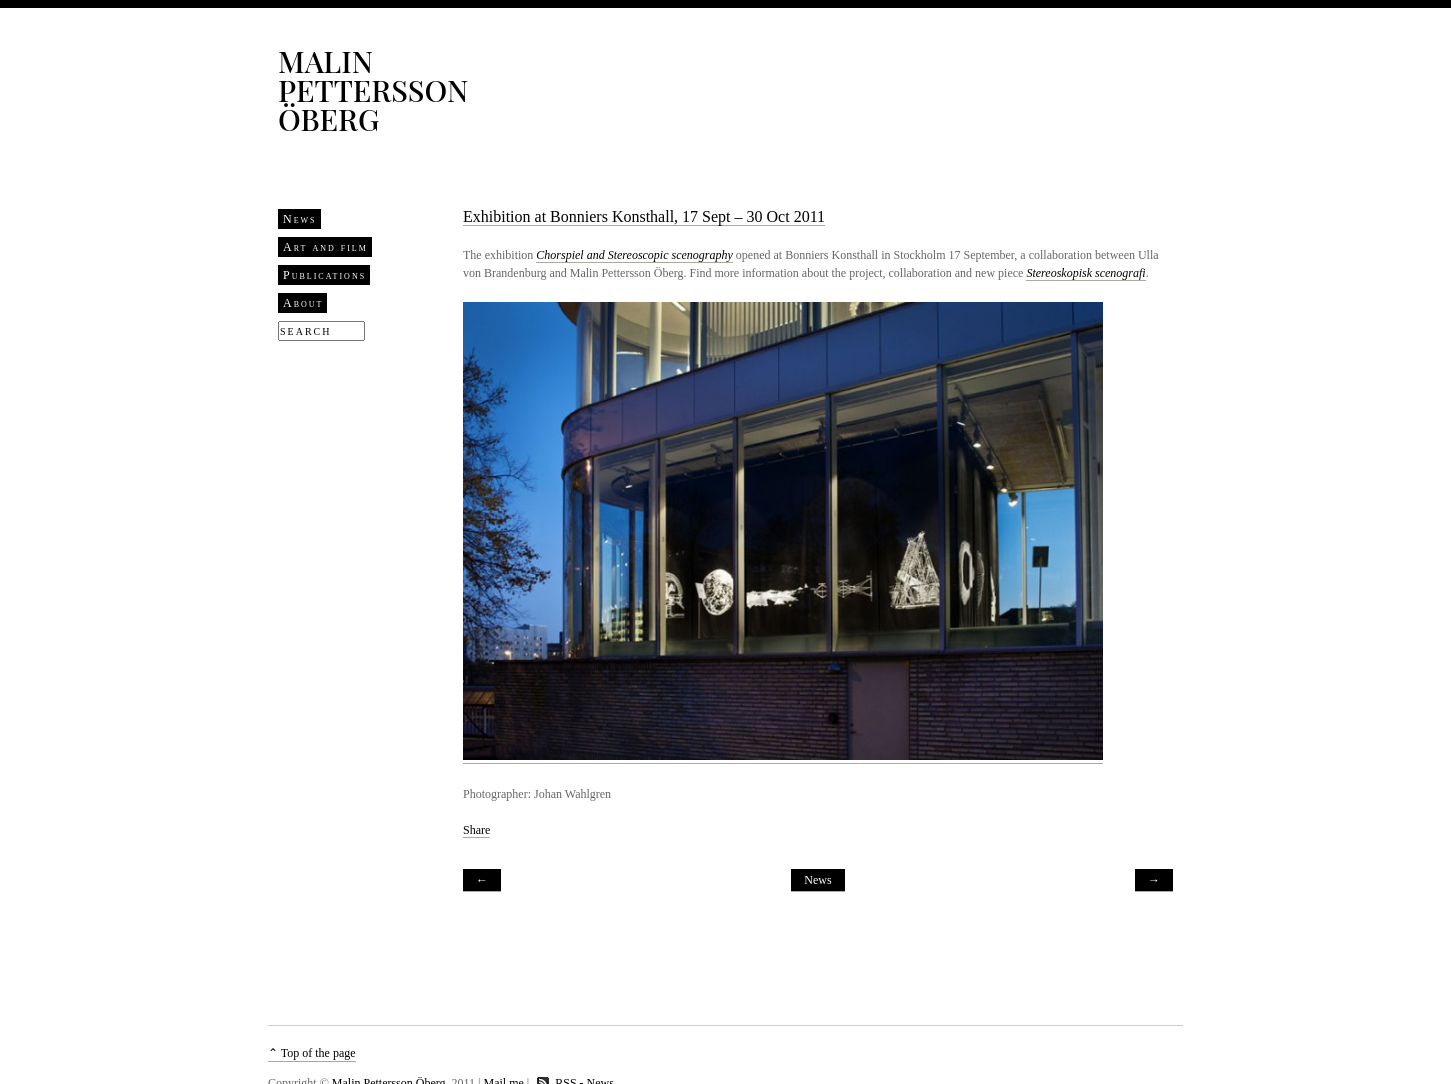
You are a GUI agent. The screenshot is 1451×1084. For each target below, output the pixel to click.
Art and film (325, 247)
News (300, 219)
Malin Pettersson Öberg (373, 90)
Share (476, 830)
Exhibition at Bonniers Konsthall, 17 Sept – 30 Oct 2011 (644, 216)
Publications (324, 275)
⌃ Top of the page (312, 1053)
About (303, 303)
